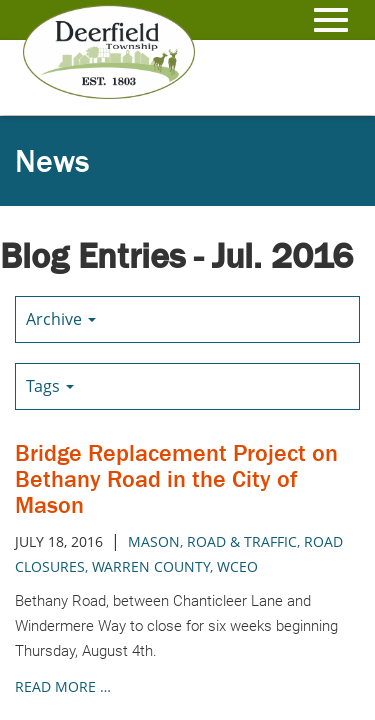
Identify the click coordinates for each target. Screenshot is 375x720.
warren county (151, 566)
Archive (61, 319)
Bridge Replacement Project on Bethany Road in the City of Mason (176, 479)
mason (154, 541)
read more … (63, 686)
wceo (237, 566)
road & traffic (242, 541)
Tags (50, 386)
